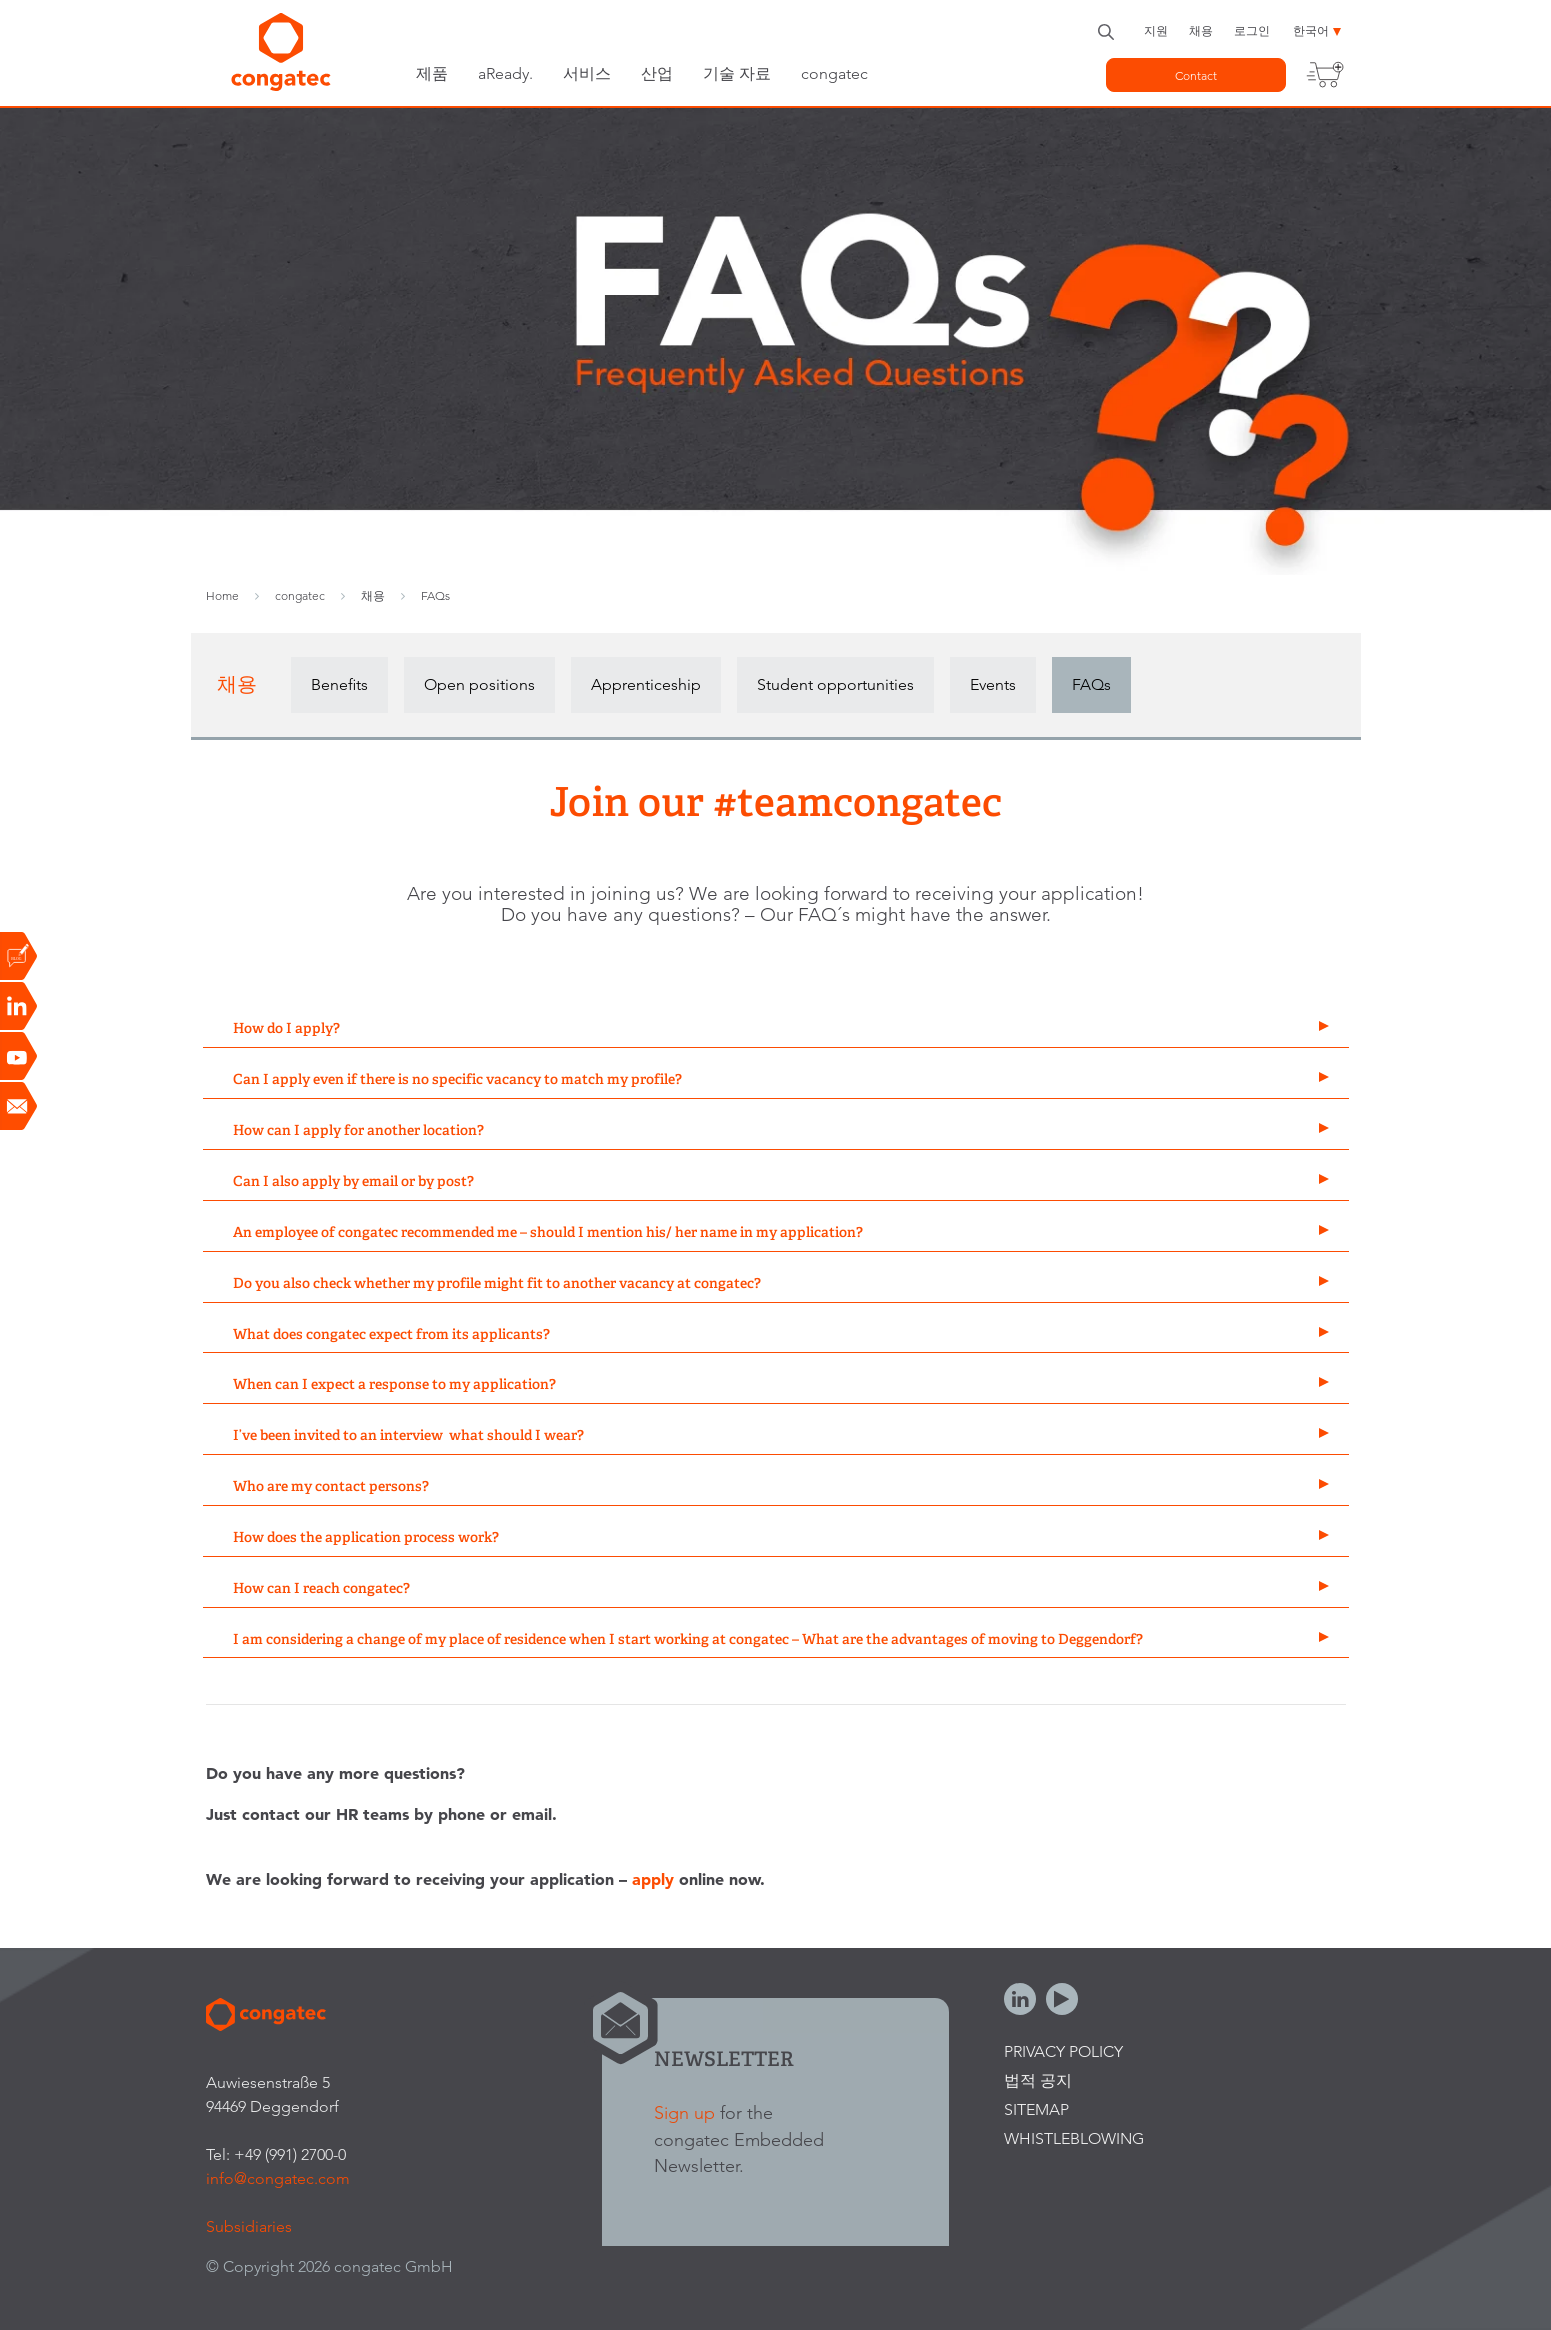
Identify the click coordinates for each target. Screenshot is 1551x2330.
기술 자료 (737, 73)
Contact (1196, 75)
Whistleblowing (1074, 2138)
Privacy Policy (1063, 2051)
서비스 (587, 73)
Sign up (684, 2112)
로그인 (1252, 30)
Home (222, 595)
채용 (1201, 30)
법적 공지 (1038, 2080)
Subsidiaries (249, 2226)
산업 (657, 73)
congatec (834, 73)
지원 (1156, 30)
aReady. (505, 73)
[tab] (776, 1029)
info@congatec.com (278, 2178)
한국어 (1311, 30)
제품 (432, 73)
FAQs (435, 595)
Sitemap (1036, 2109)
